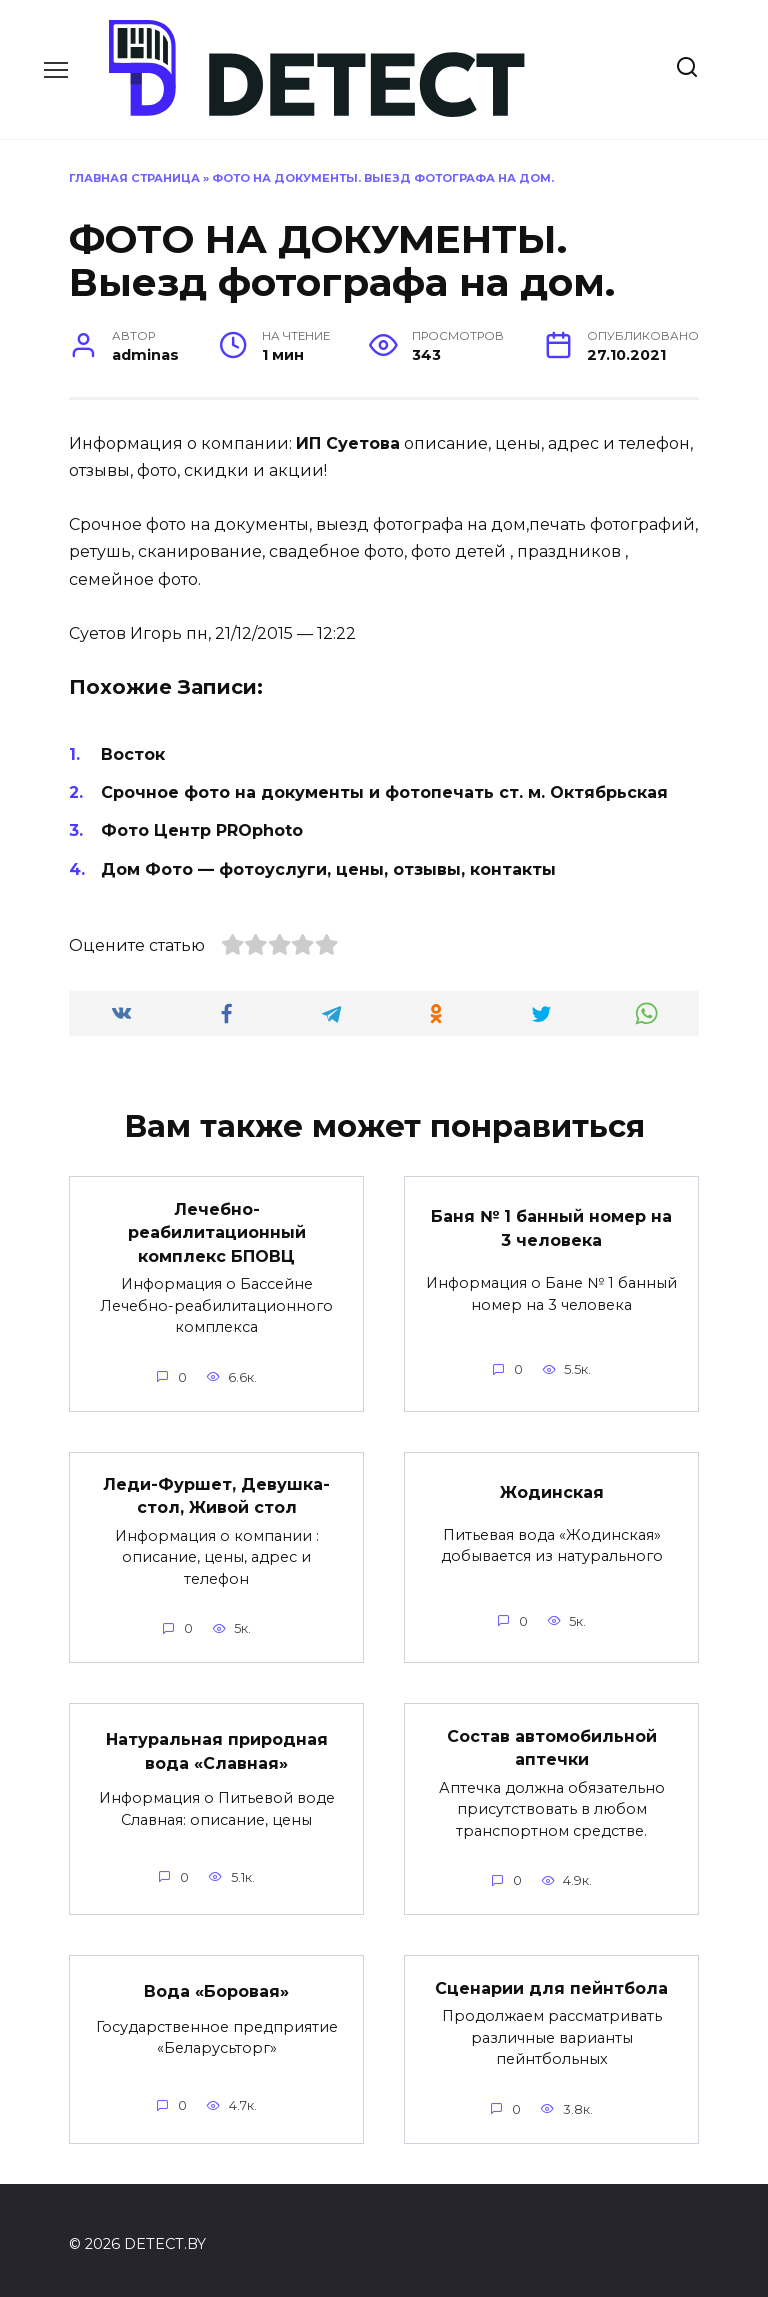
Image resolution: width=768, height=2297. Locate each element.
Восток (133, 754)
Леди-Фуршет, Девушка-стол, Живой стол (216, 1491)
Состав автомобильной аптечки (552, 1740)
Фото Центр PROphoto (202, 830)
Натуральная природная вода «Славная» (217, 1744)
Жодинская (552, 1487)
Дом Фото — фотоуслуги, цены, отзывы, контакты (328, 869)
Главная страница (134, 178)
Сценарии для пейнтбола (551, 1979)
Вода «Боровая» (216, 1983)
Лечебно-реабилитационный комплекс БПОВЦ (217, 1230)
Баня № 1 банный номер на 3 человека (551, 1226)
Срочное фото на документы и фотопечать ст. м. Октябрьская (384, 792)
